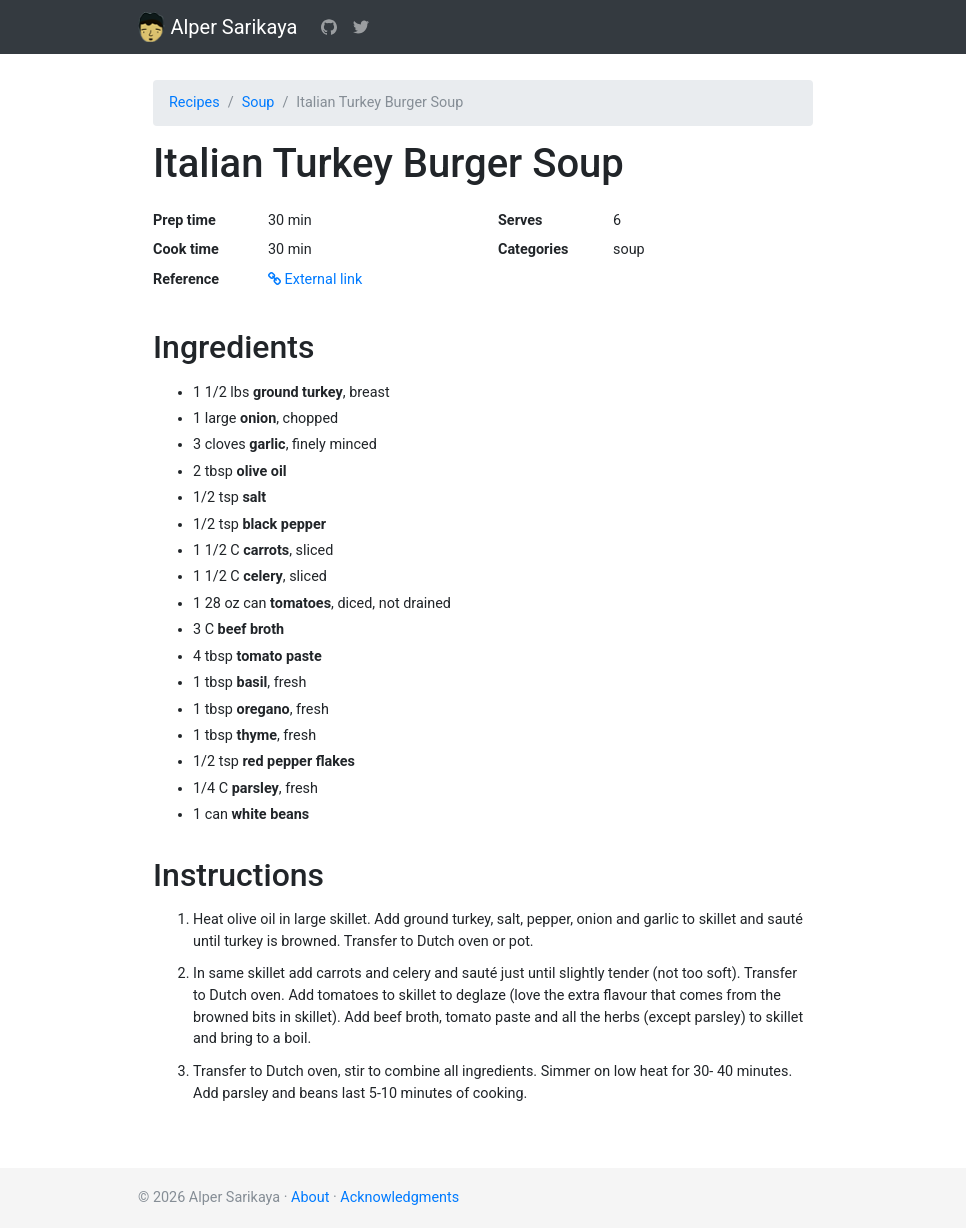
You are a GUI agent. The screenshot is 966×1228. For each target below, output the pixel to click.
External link (315, 279)
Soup (258, 102)
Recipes (194, 102)
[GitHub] (329, 27)
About (310, 1197)
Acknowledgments (399, 1197)
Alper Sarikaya (217, 27)
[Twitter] (361, 27)
